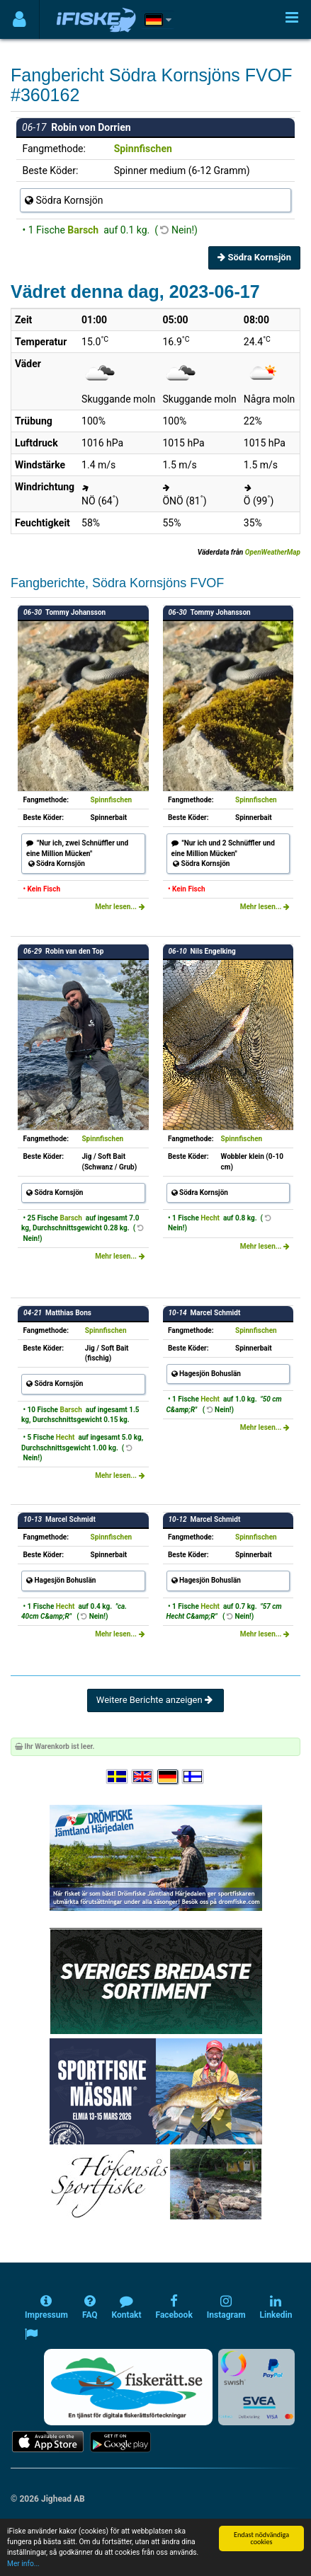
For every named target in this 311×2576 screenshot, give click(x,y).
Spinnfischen (143, 148)
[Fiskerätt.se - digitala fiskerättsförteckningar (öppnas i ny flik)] (128, 2387)
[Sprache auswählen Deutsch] (168, 1777)
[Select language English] (143, 1777)
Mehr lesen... (120, 907)
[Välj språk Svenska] (117, 1777)
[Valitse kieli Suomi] (193, 1777)
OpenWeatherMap (272, 552)
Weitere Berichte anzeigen (155, 1699)
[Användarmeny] (19, 19)
